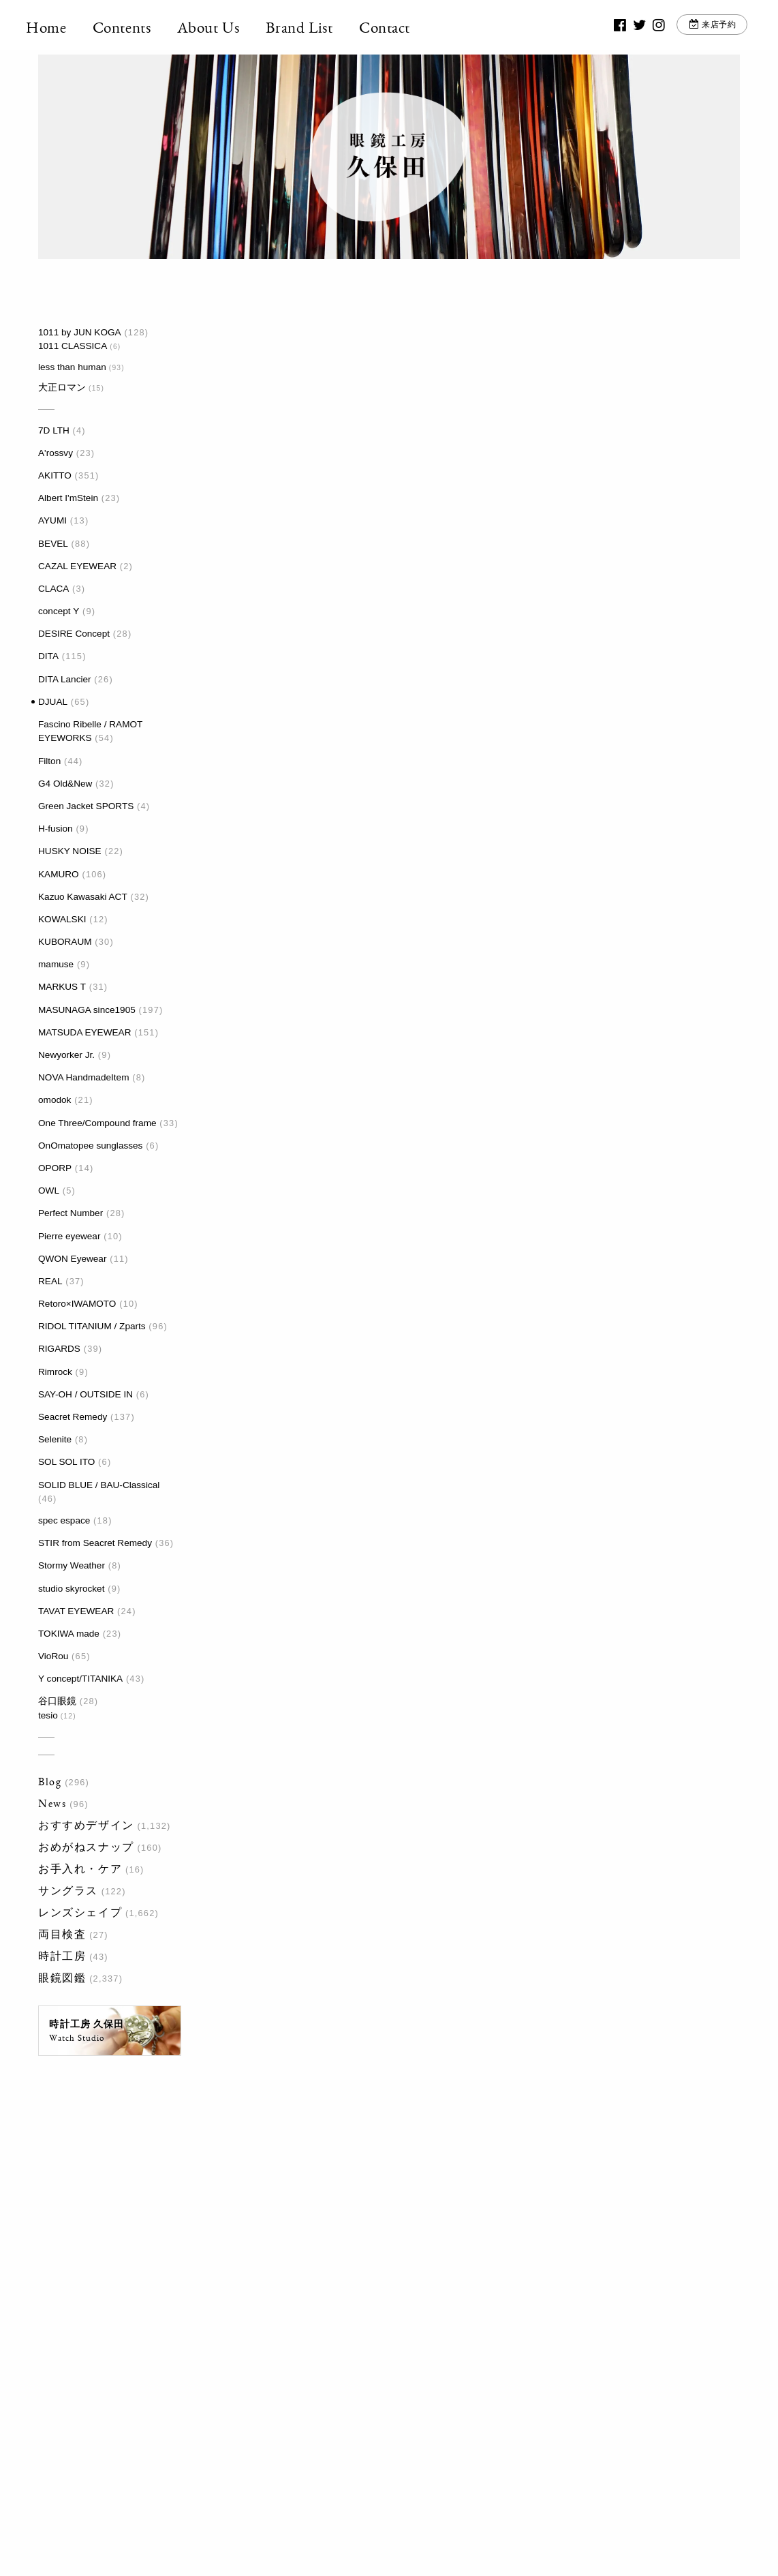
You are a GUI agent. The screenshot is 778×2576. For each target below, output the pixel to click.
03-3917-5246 (381, 2384)
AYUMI (52, 520)
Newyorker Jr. (66, 1055)
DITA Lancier (64, 679)
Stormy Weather (71, 1565)
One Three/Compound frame (97, 1123)
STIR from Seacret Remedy (95, 1543)
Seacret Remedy (72, 1417)
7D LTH (53, 430)
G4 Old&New (65, 783)
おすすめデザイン (86, 1825)
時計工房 (62, 1956)
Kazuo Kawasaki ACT (82, 897)
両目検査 (62, 1934)
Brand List (311, 27)
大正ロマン (62, 387)
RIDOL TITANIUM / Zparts (92, 1326)
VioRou (53, 1656)
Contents (134, 27)
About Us (220, 27)
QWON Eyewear (72, 1259)
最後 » (393, 1590)
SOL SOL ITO (66, 1462)
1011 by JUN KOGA (79, 332)
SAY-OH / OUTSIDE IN (85, 1394)
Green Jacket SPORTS (86, 806)
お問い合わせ (546, 2391)
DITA (48, 656)
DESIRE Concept (74, 633)
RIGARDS (59, 1349)
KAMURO (58, 874)
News (52, 1803)
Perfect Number (70, 1213)
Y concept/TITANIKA (80, 1678)
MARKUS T (62, 987)
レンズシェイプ (80, 1912)
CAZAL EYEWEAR (77, 566)
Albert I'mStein (68, 498)
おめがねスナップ (86, 1847)
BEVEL (53, 544)
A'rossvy (55, 453)
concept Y (58, 611)
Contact (396, 27)
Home (58, 27)
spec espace (64, 1520)
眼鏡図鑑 (62, 1978)
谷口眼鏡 (57, 1701)
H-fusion (55, 828)
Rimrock (55, 1372)
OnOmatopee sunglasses (90, 1145)
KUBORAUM (65, 942)
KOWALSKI (62, 919)
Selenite (55, 1439)
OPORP (55, 1168)
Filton (49, 761)
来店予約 (707, 27)
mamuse (56, 964)
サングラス (68, 1890)
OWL (48, 1190)
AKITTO (55, 475)
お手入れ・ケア (80, 1869)
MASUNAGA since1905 (87, 1010)
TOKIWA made (68, 1633)
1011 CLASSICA (72, 346)
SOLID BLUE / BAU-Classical (98, 1485)
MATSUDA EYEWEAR (84, 1032)
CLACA (53, 589)
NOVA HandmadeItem (83, 1077)
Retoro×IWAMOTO (77, 1304)
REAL (50, 1281)
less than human (72, 367)
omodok (54, 1100)
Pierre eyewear (69, 1236)
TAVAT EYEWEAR (76, 1611)
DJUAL (52, 702)
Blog (49, 1781)
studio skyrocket (71, 1589)
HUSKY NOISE (70, 851)
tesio (48, 1715)
